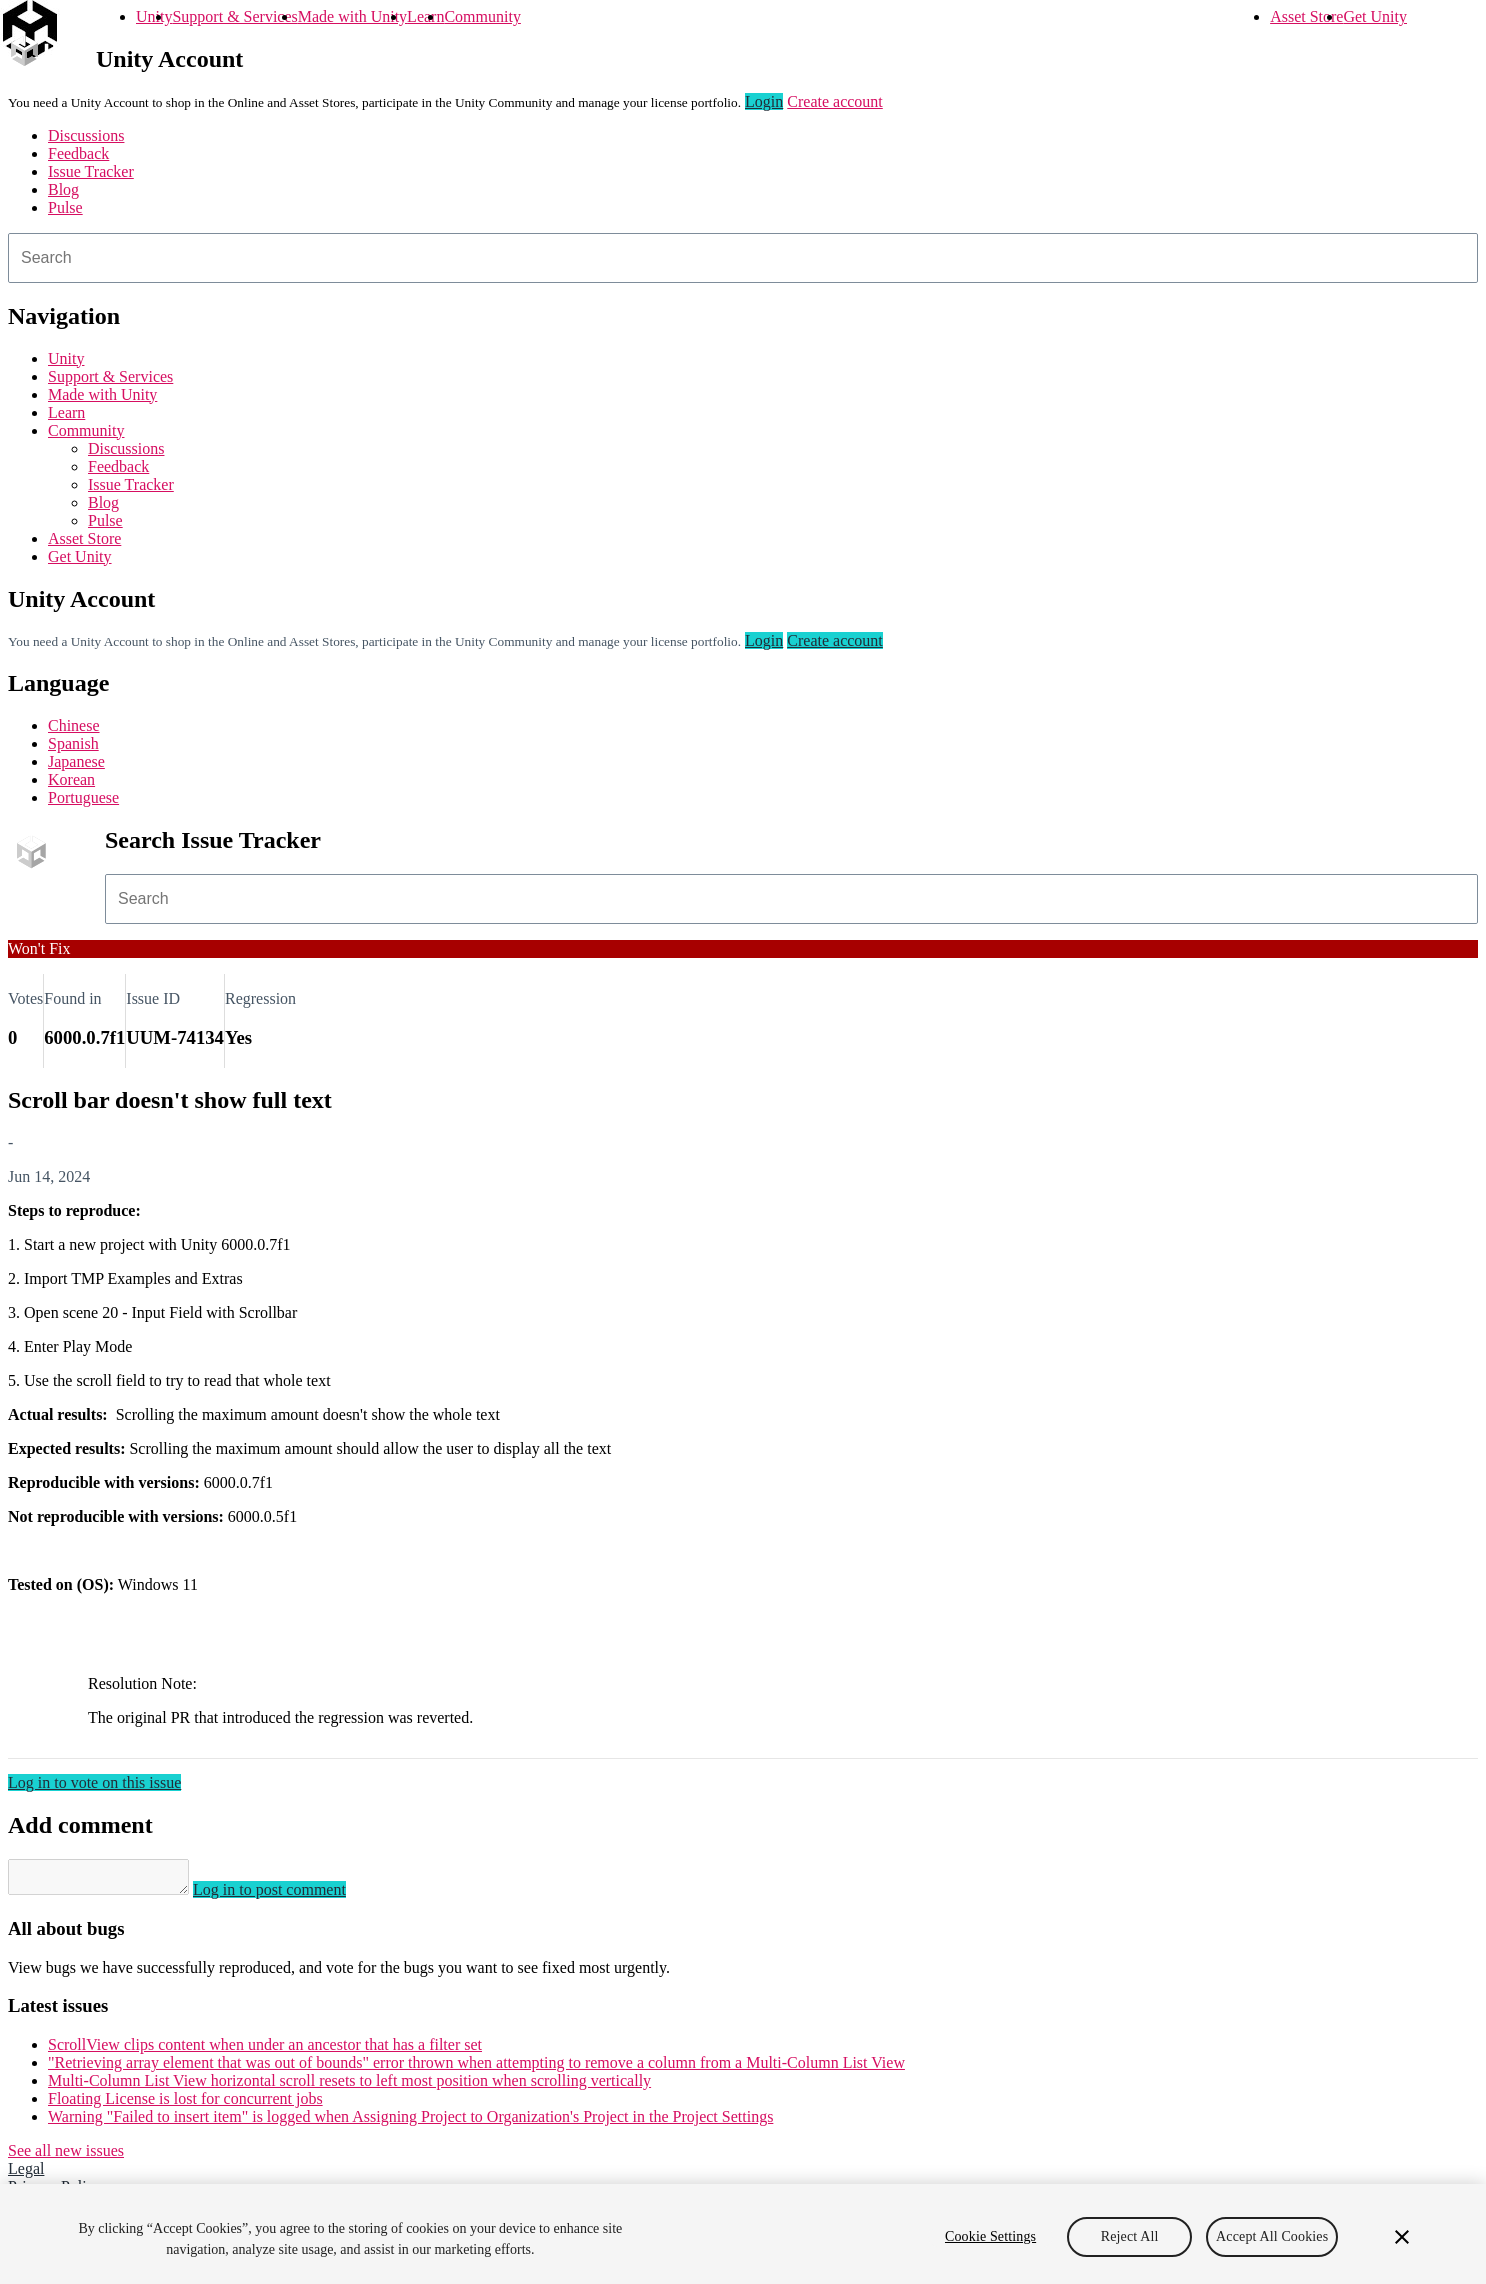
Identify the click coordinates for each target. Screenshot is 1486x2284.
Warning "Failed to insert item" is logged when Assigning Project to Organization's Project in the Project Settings (410, 2122)
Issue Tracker (91, 171)
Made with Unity (352, 16)
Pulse (65, 207)
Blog (63, 189)
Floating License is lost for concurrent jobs (185, 2104)
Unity (154, 16)
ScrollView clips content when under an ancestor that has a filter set (265, 2050)
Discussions (86, 135)
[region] (743, 2234)
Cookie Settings (990, 2236)
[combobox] (743, 258)
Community (482, 16)
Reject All (1130, 2236)
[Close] (1402, 2237)
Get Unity (1375, 16)
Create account (835, 101)
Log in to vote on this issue (94, 1782)
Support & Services (234, 16)
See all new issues (66, 2156)
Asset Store (1306, 16)
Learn (425, 16)
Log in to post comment (289, 1895)
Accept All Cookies (1272, 2236)
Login (764, 101)
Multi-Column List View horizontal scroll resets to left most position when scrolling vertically (349, 2086)
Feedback (78, 153)
